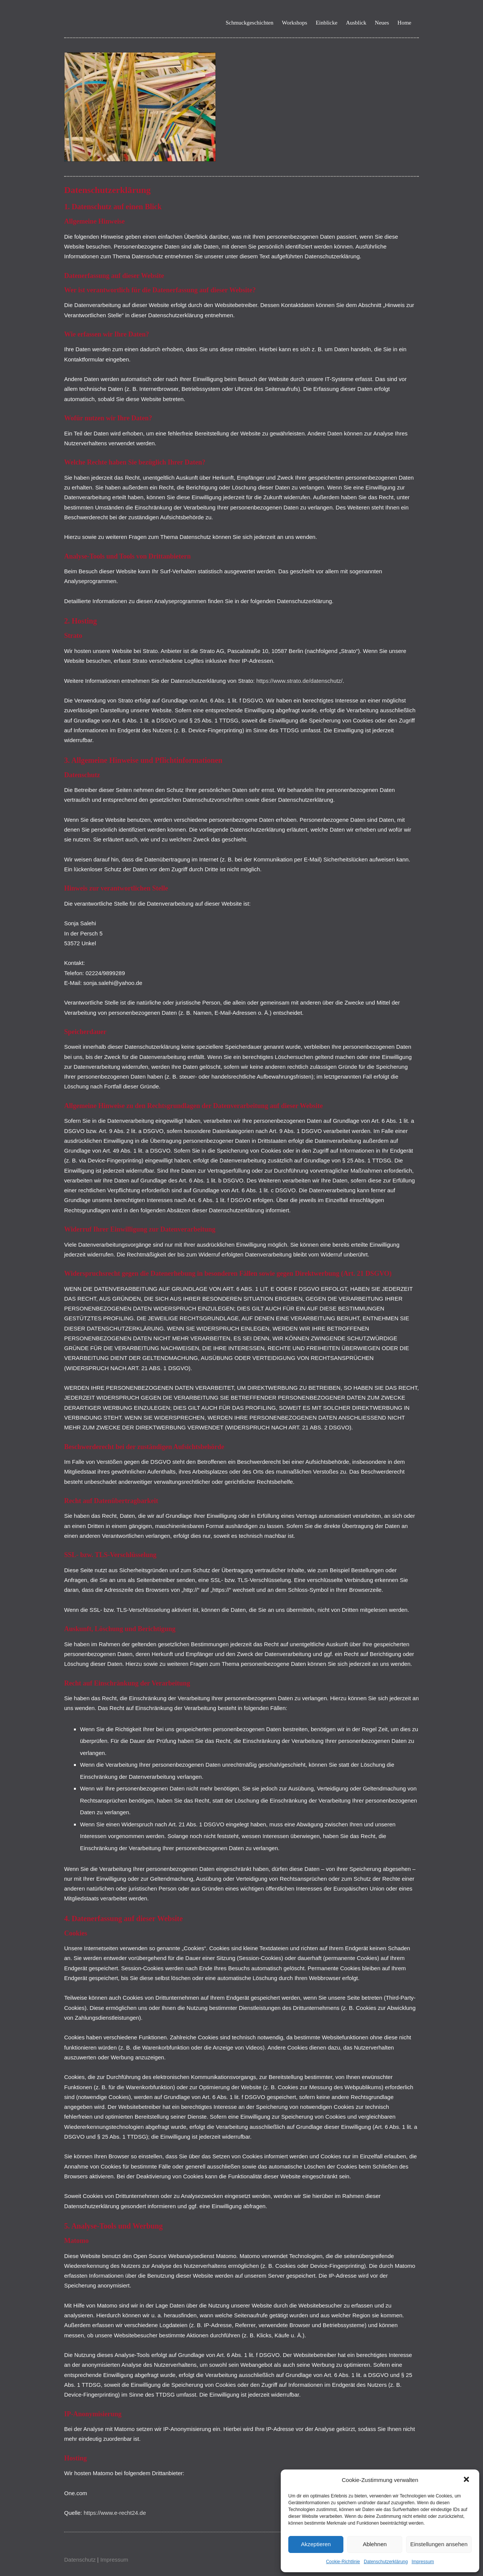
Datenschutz (79, 2559)
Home (404, 23)
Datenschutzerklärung (386, 2561)
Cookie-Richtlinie (343, 2561)
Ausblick (356, 23)
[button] (467, 2480)
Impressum (423, 2561)
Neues (382, 23)
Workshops (294, 23)
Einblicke (326, 23)
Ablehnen (374, 2544)
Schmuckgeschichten (250, 23)
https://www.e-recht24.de (115, 2513)
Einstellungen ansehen (439, 2544)
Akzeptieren (316, 2544)
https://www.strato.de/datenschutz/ (299, 681)
